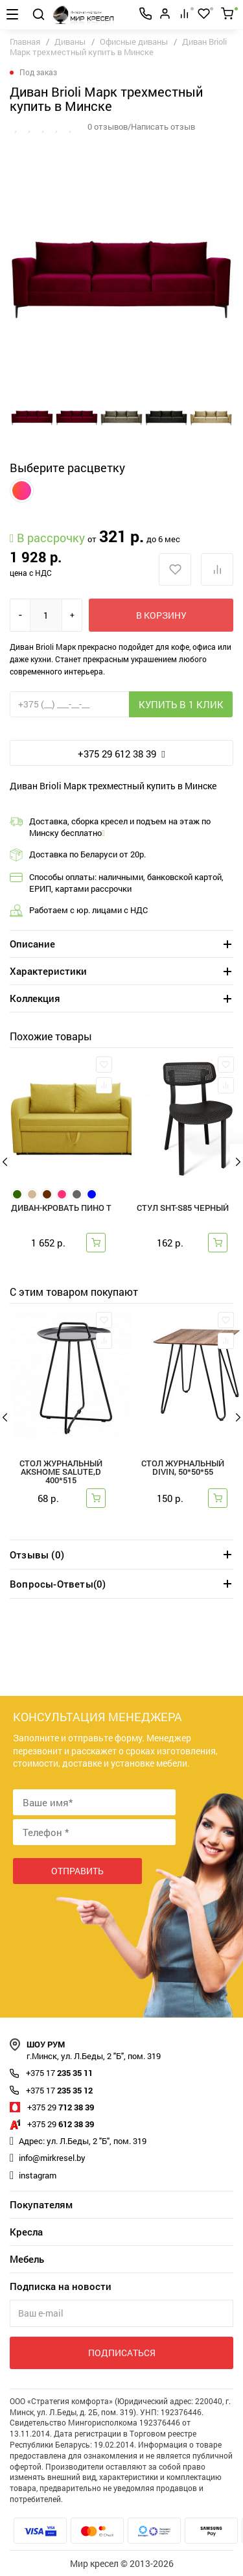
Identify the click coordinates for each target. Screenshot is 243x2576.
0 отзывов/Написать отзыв (141, 126)
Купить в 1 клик (181, 704)
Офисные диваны (134, 41)
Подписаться (122, 2352)
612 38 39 (60, 2124)
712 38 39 (60, 2107)
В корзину (161, 615)
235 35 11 (59, 2073)
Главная (25, 41)
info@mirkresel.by (52, 2158)
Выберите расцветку (67, 467)
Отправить (77, 1871)
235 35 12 (59, 2090)
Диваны (70, 41)
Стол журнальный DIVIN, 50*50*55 (182, 1468)
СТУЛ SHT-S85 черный (183, 1208)
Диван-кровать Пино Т (61, 1208)
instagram (37, 2175)
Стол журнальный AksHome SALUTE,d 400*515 (60, 1472)
